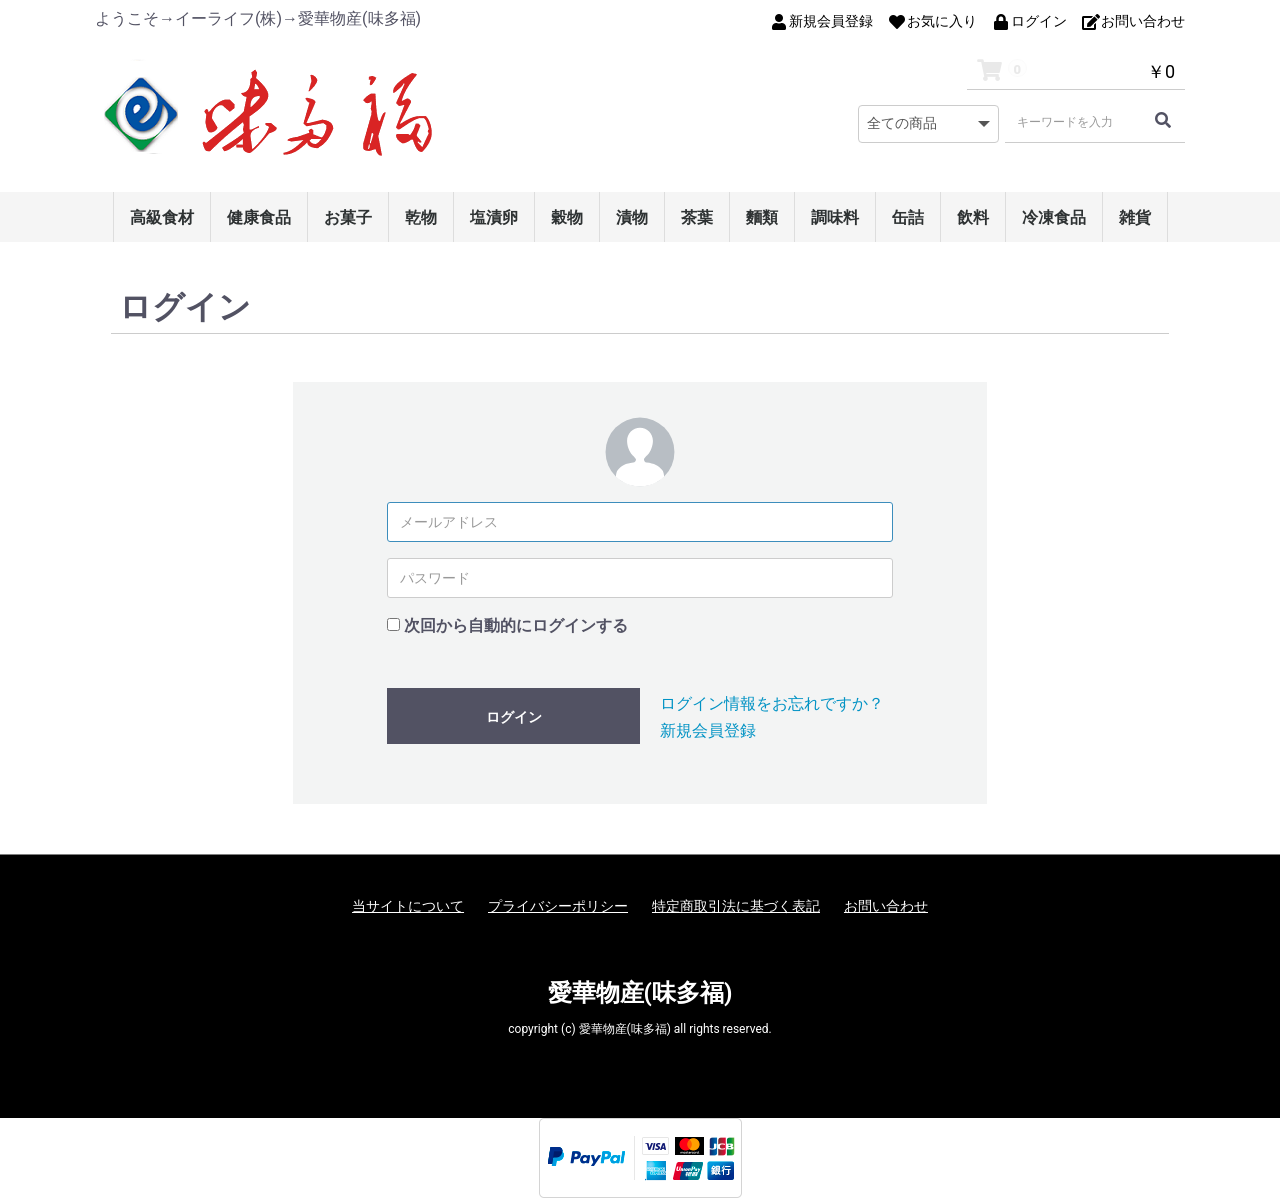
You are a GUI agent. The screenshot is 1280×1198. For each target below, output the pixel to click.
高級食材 (162, 217)
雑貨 (1135, 217)
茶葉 (697, 217)
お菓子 (348, 217)
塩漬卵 (494, 217)
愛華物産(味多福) (640, 993)
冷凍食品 (1054, 217)
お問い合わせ (886, 906)
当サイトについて (408, 906)
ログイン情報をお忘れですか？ (772, 703)
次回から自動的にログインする (516, 625)
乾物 (421, 217)
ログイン (514, 717)
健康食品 (259, 217)
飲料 (973, 217)
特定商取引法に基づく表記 (736, 906)
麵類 (762, 217)
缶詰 (908, 217)
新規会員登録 (708, 730)
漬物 (632, 217)
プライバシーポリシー (558, 906)
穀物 (567, 217)
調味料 (835, 217)
